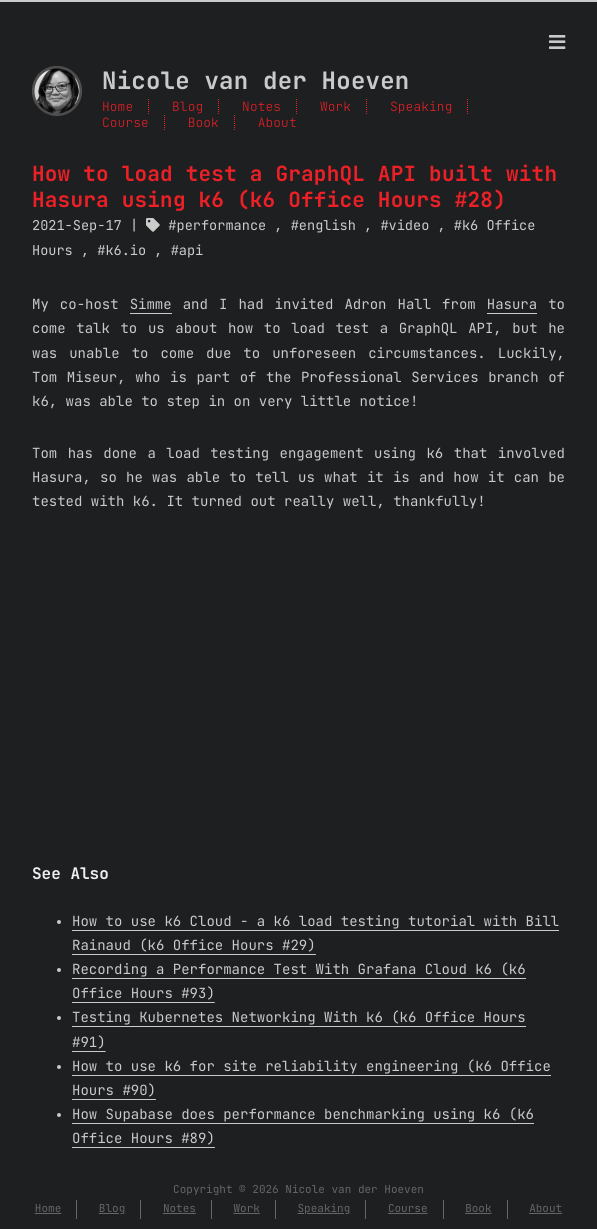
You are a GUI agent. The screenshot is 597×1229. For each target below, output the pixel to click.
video (409, 226)
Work (335, 106)
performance (222, 226)
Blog (187, 106)
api (191, 251)
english (327, 226)
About (277, 122)
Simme (151, 305)
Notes (261, 106)
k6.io (125, 251)
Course (125, 122)
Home (117, 106)
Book (203, 122)
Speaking (421, 106)
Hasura (512, 305)
